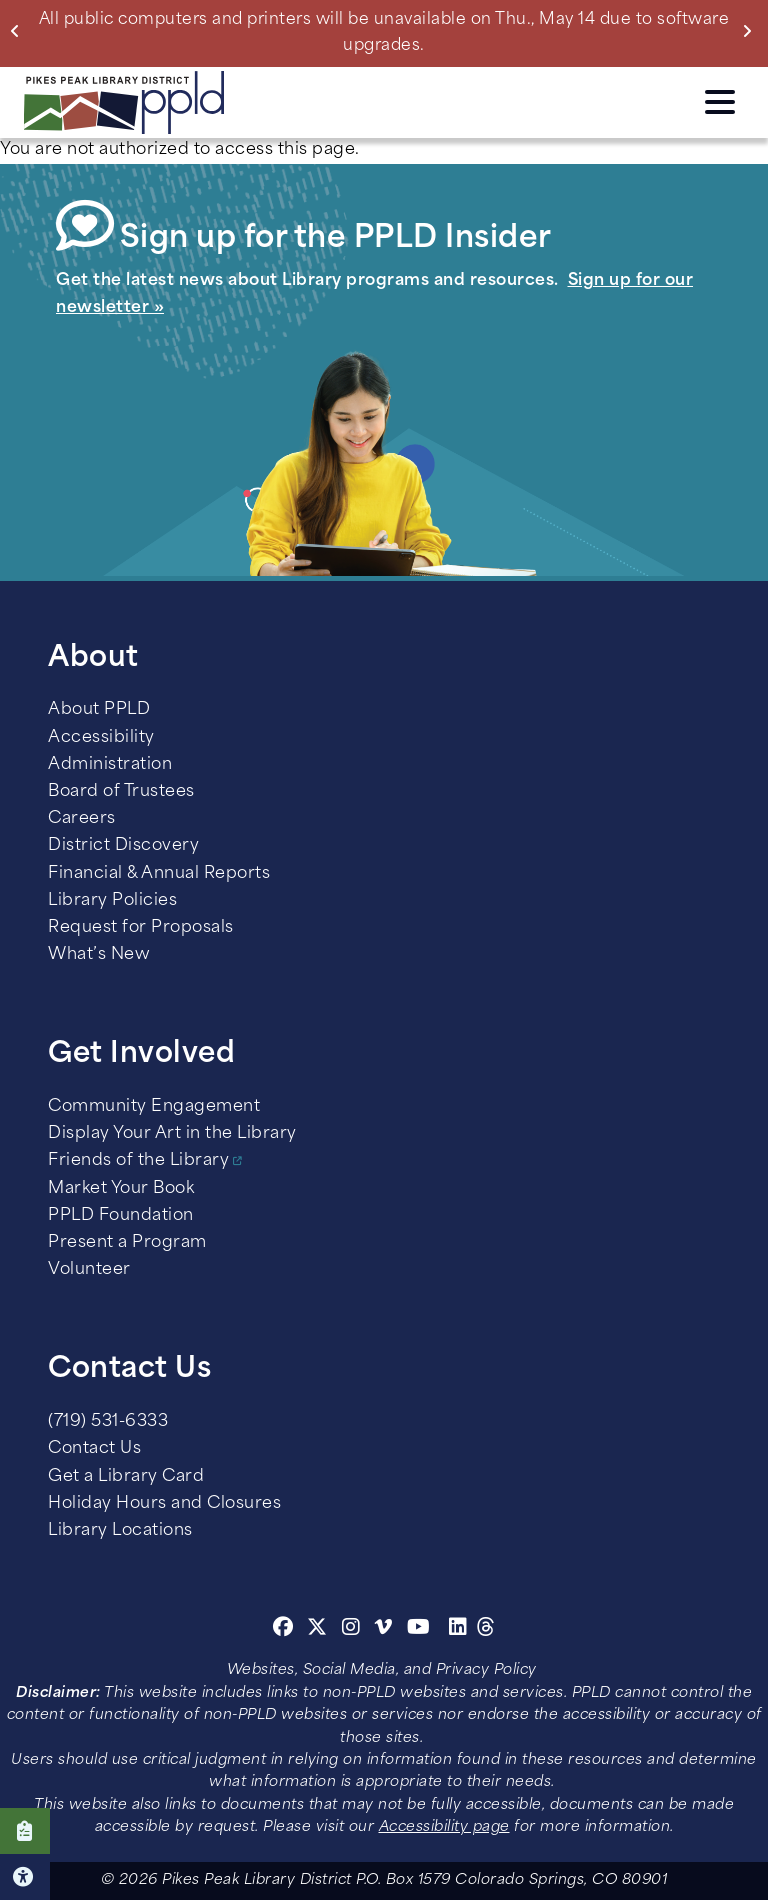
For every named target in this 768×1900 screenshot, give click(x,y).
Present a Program (127, 1243)
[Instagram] (354, 1630)
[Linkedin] (458, 1630)
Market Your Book (121, 1189)
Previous (19, 31)
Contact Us (94, 1449)
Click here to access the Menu (720, 102)
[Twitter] (317, 1630)
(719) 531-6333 (108, 1422)
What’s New (99, 955)
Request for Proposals (141, 928)
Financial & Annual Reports (159, 874)
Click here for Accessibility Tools (25, 1877)
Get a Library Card (126, 1477)
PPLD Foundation (121, 1216)
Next (751, 31)
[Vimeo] (383, 1630)
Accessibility (101, 738)
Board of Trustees (121, 792)
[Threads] (486, 1630)
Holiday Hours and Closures (164, 1504)
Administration (110, 765)
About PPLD (99, 710)
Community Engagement (154, 1107)
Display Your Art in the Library (172, 1134)
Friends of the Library (138, 1161)
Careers (82, 819)
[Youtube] (419, 1630)
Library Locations (120, 1531)
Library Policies (112, 901)
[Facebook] (283, 1630)
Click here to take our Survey (25, 1831)
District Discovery (123, 846)
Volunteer (89, 1270)
